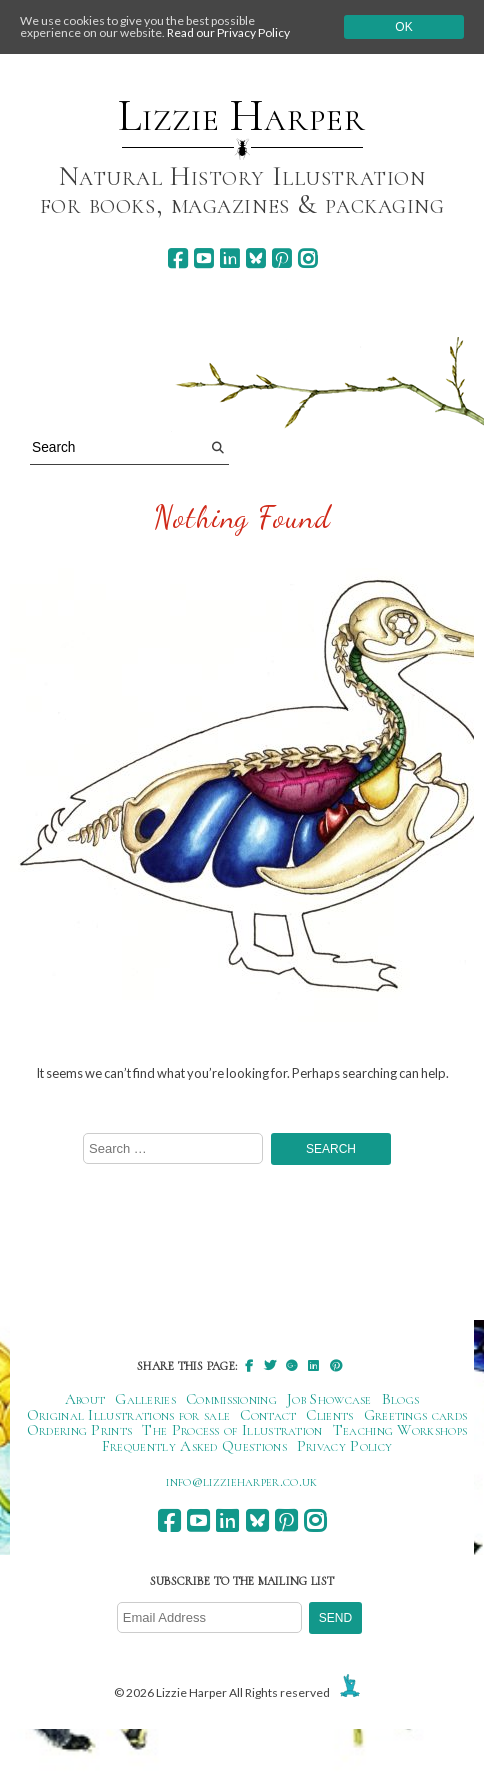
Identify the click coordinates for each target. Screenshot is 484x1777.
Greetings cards (416, 1415)
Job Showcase (329, 1399)
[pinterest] (281, 258)
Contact (268, 1415)
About (85, 1399)
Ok (403, 27)
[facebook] (177, 258)
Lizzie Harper (241, 116)
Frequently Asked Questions (194, 1446)
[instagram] (307, 258)
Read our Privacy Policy (228, 32)
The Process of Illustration (232, 1430)
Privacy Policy (344, 1446)
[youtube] (203, 258)
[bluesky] (255, 258)
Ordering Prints (80, 1430)
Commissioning (231, 1399)
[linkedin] (229, 258)
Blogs (401, 1399)
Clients (329, 1415)
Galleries (145, 1399)
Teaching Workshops (400, 1430)
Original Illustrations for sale (129, 1415)
